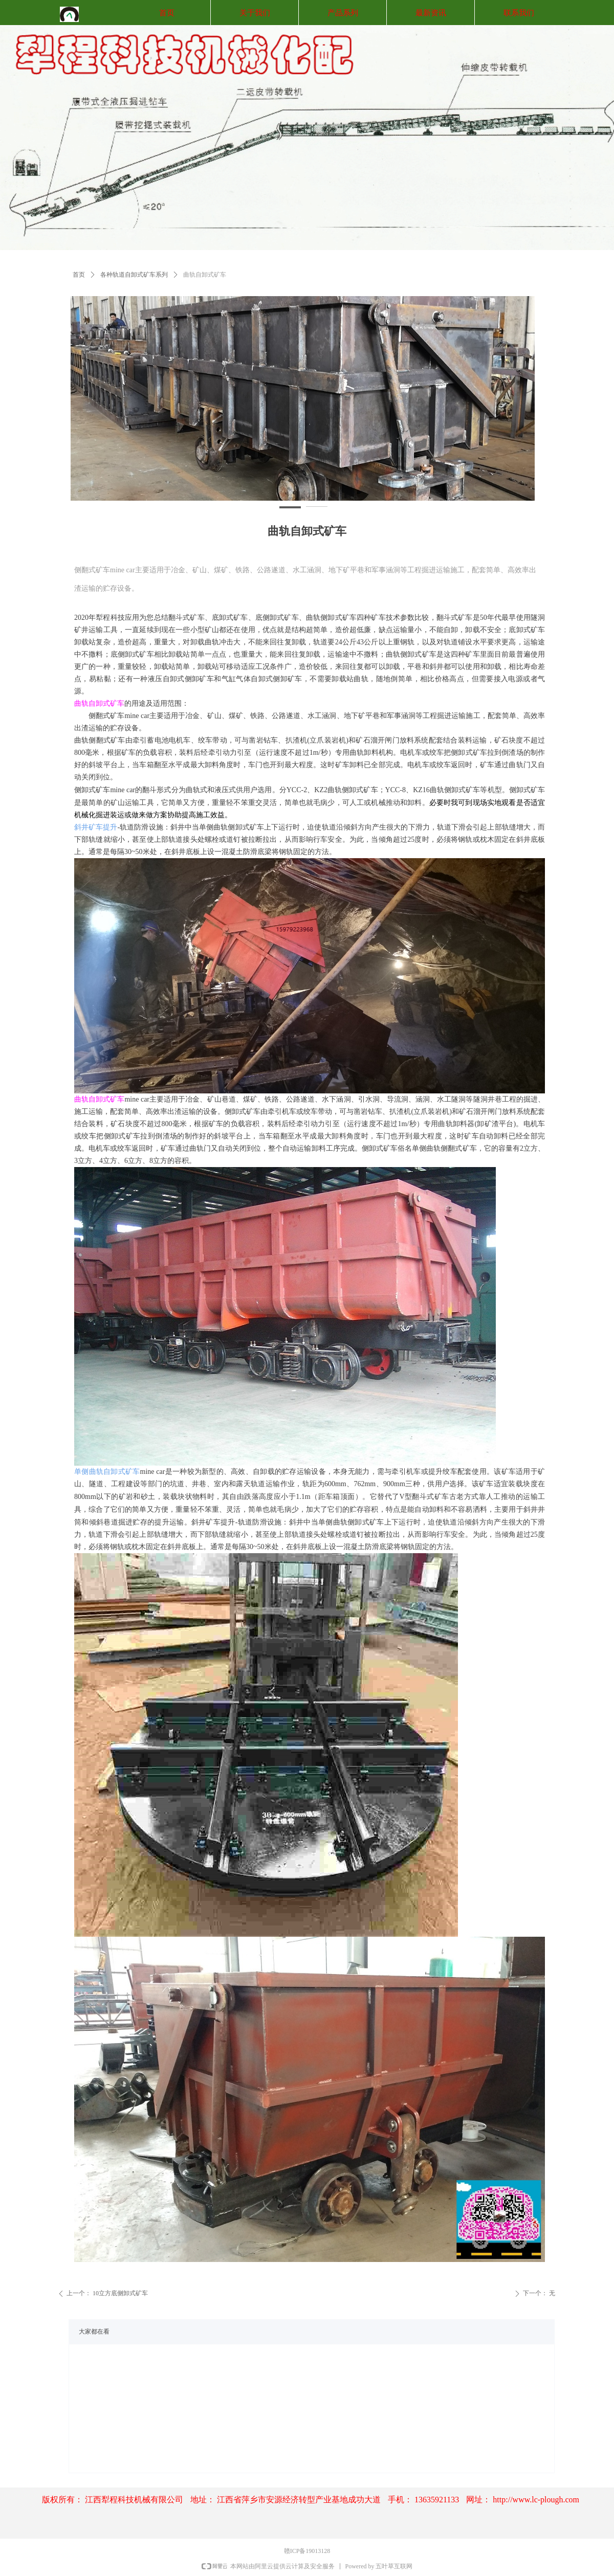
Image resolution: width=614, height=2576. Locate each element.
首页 (79, 274)
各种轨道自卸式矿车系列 (134, 274)
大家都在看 (94, 2331)
